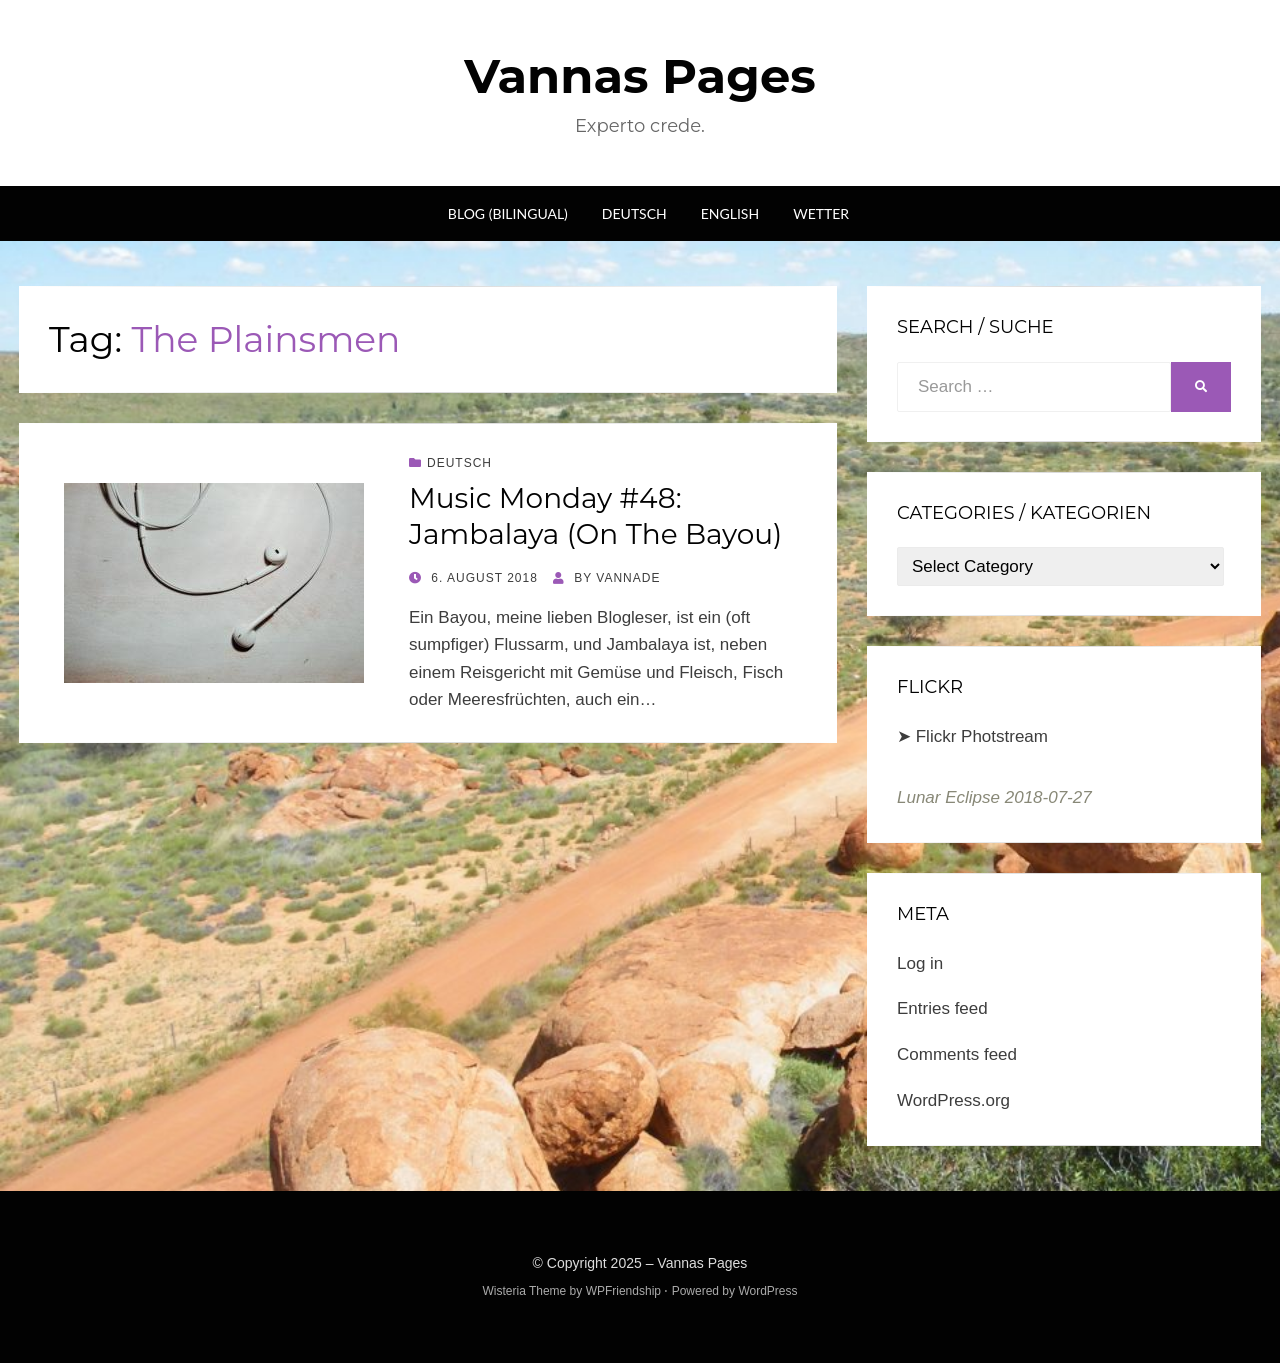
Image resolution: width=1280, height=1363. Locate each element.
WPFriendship (623, 1291)
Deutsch (634, 213)
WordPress (767, 1291)
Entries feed (942, 1008)
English (730, 213)
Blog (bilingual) (508, 213)
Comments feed (957, 1054)
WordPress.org (953, 1100)
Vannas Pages (639, 76)
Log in (920, 963)
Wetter (821, 213)
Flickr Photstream (982, 736)
